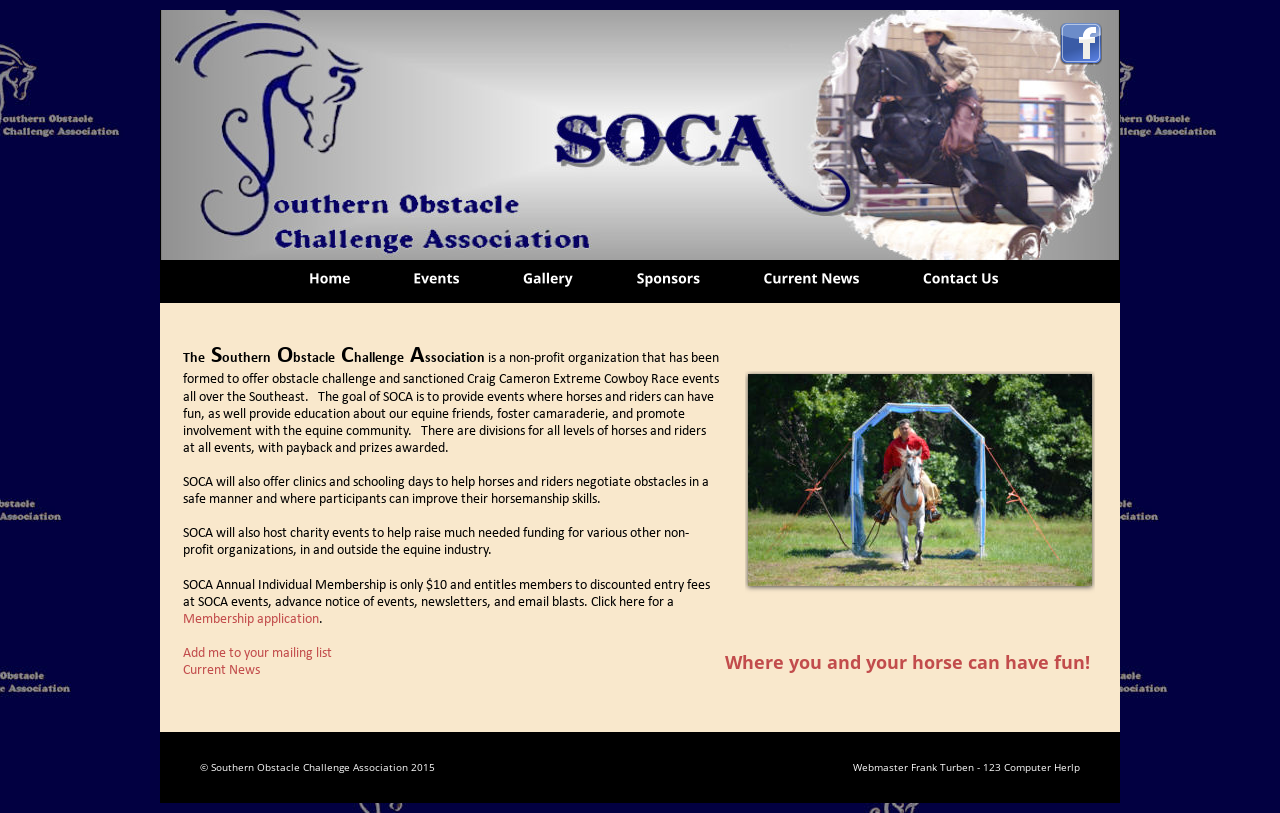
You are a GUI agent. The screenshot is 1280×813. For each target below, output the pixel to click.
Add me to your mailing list (257, 653)
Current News (221, 670)
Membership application (251, 619)
